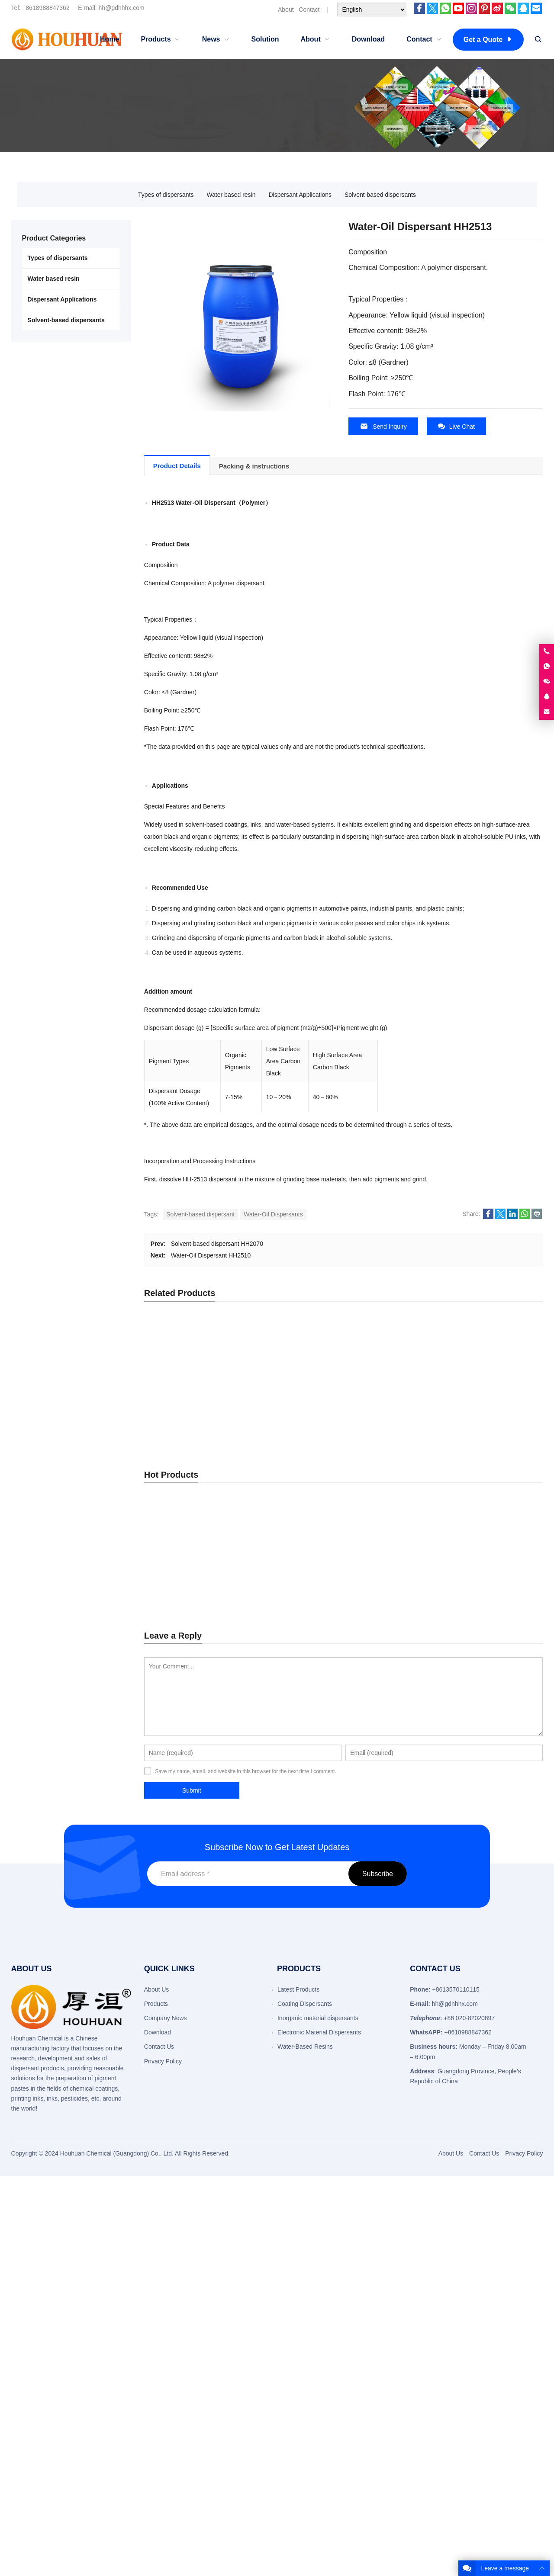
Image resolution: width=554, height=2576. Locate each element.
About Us (156, 1989)
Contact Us (159, 2046)
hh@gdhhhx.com (122, 7)
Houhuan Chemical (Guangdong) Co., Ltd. (117, 2152)
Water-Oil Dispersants (273, 1213)
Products (156, 2003)
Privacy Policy (163, 2060)
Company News (165, 2017)
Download (157, 2031)
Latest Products (298, 1989)
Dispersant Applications (300, 194)
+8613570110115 (456, 1989)
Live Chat (456, 426)
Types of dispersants (165, 194)
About (286, 9)
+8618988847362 (45, 7)
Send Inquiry (383, 426)
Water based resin (230, 194)
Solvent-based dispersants (380, 194)
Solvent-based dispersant (200, 1213)
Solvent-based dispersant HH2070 (217, 1243)
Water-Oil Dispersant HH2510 (211, 1254)
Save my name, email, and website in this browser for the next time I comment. (245, 1771)
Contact (309, 9)
